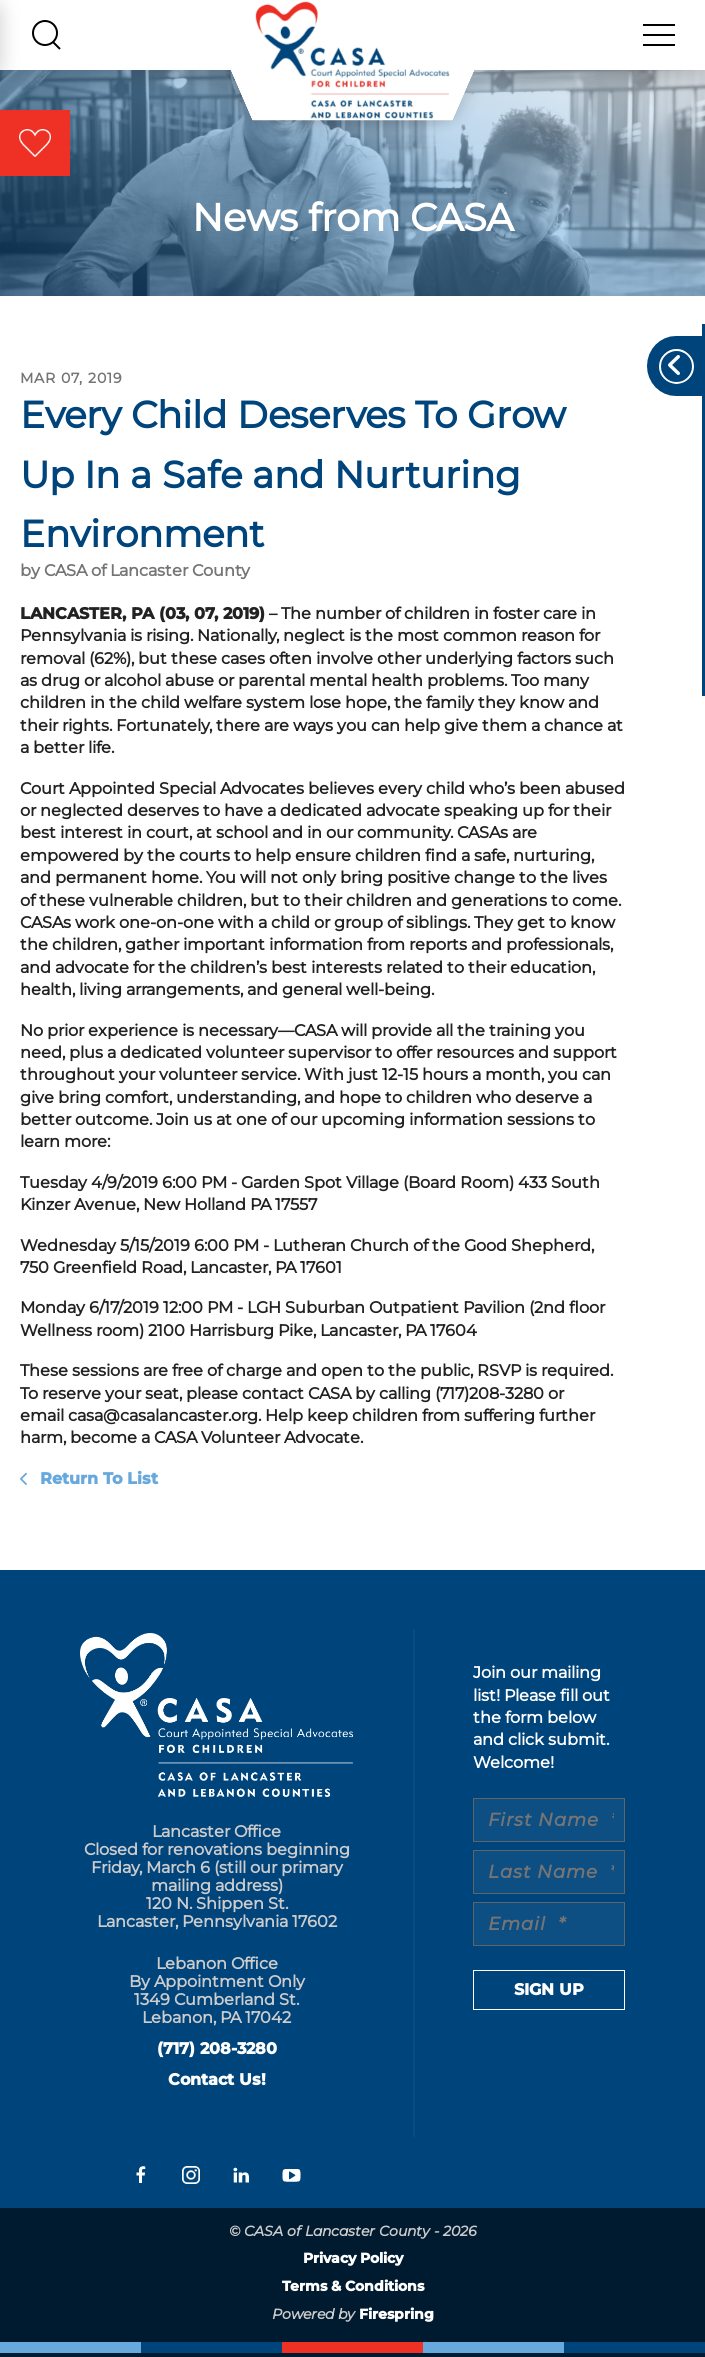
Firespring (396, 2317)
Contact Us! (217, 2083)
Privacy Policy (353, 2262)
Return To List (96, 1481)
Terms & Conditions (353, 2290)
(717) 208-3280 (217, 2052)
